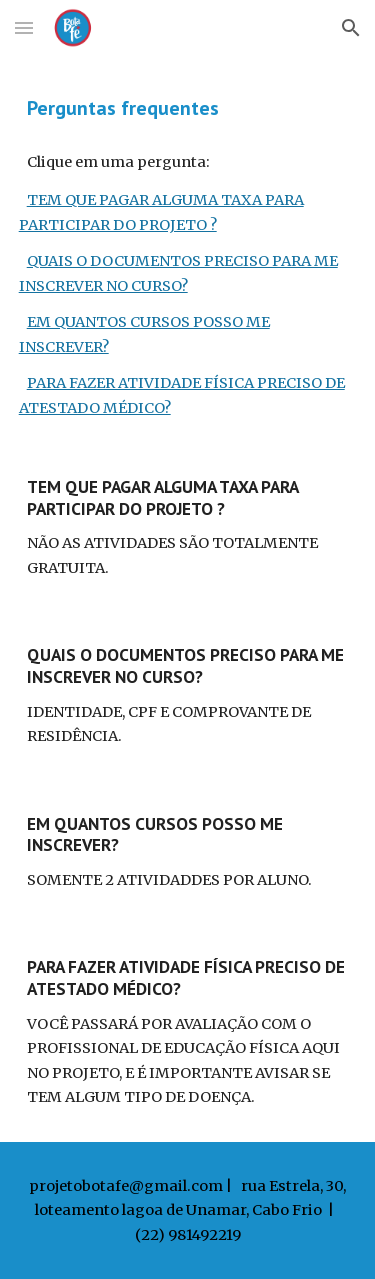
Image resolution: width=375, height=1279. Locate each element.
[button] (24, 27)
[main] (188, 108)
